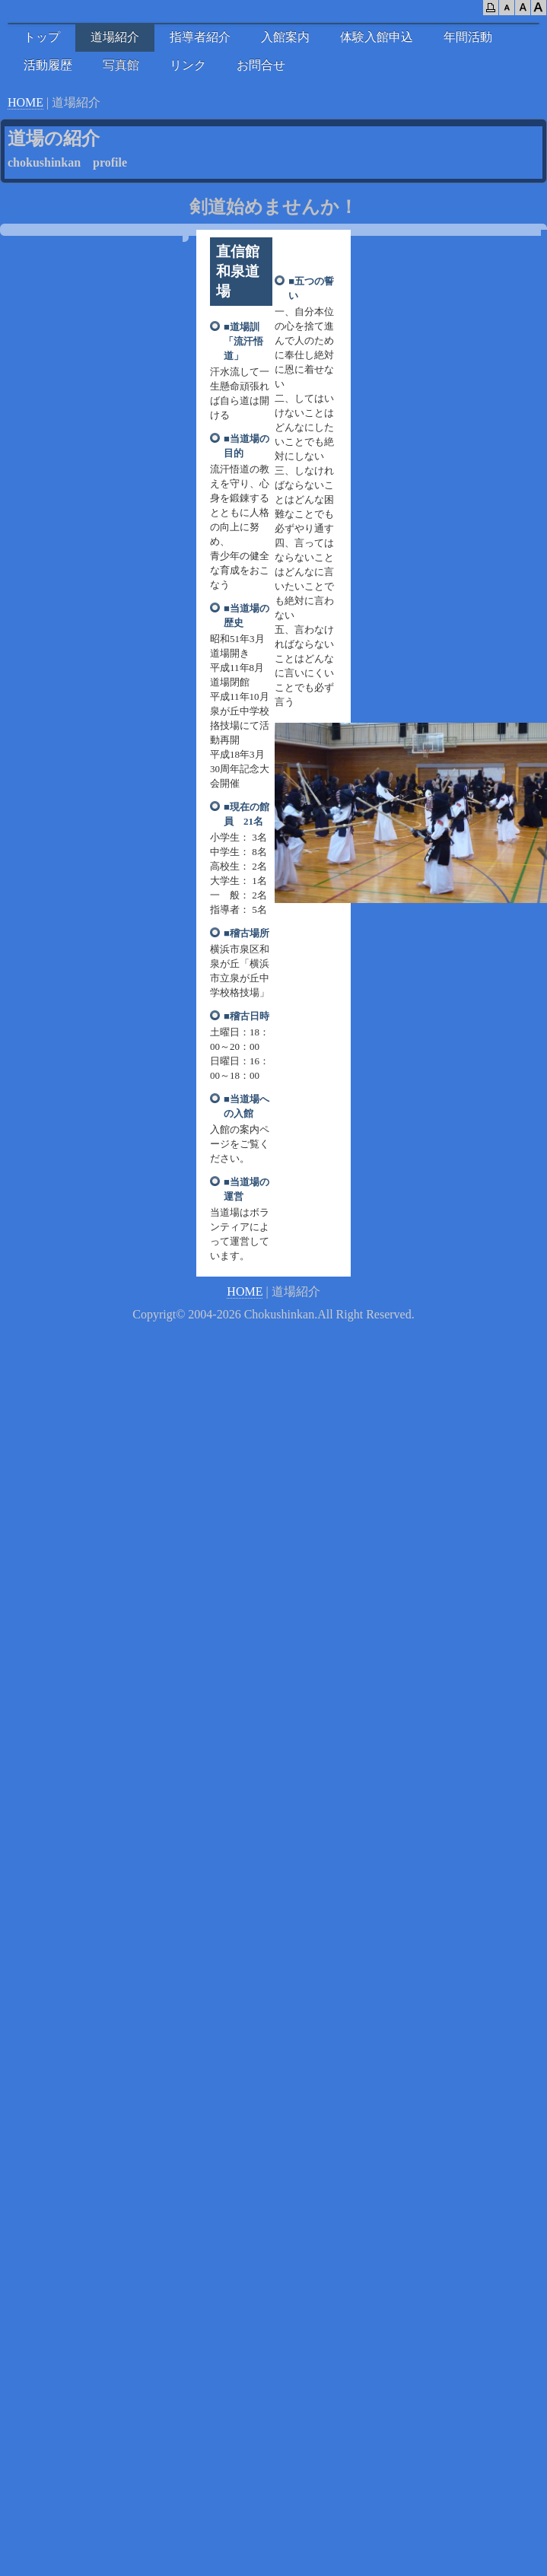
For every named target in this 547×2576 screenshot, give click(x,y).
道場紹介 (115, 36)
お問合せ (261, 65)
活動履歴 (48, 65)
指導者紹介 (200, 36)
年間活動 (468, 36)
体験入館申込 (376, 36)
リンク (188, 65)
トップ (42, 36)
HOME (25, 102)
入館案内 (285, 36)
